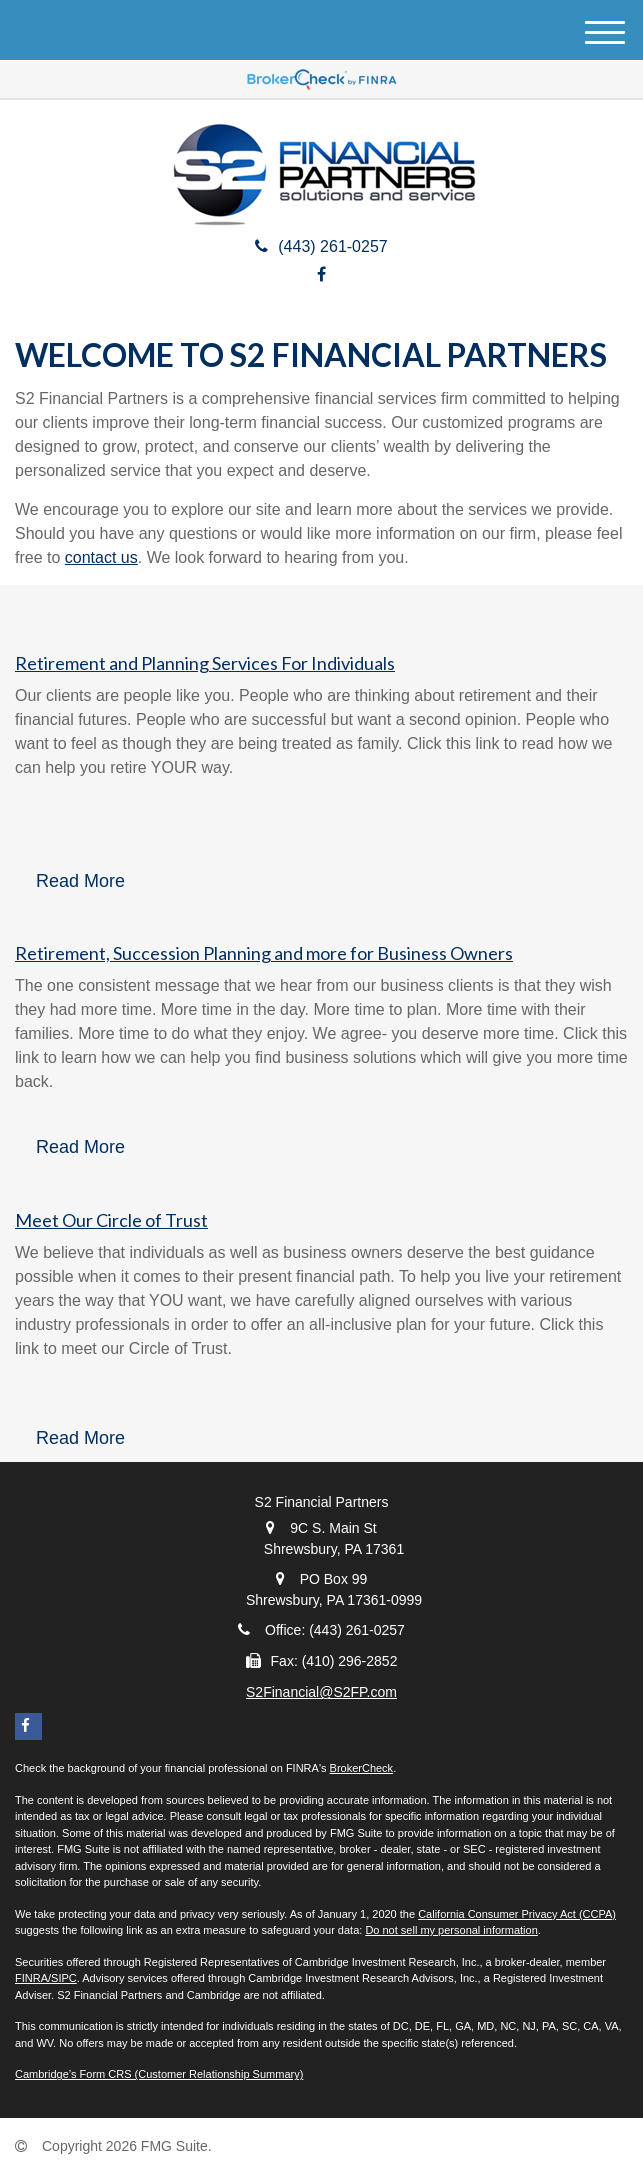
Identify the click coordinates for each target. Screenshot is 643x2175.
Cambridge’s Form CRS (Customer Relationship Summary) (159, 2074)
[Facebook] (321, 274)
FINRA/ (33, 1978)
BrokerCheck (362, 1768)
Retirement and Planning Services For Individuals (205, 663)
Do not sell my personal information (451, 1930)
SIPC (64, 1978)
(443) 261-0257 (321, 246)
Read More (80, 881)
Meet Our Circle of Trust (111, 1220)
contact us (101, 557)
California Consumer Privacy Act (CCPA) (517, 1914)
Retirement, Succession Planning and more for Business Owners (264, 953)
